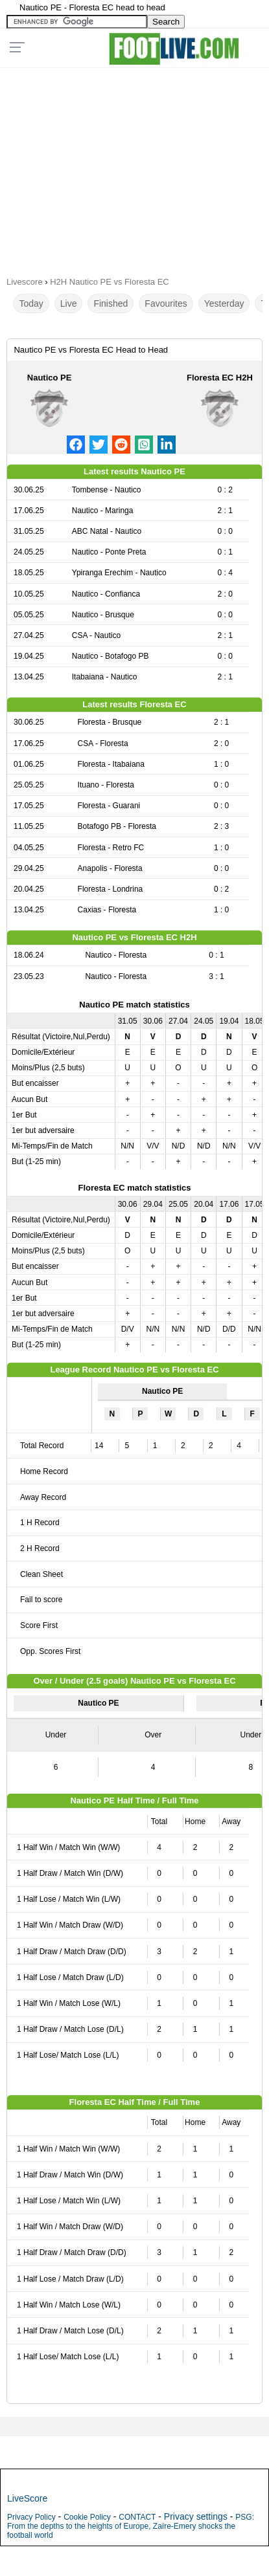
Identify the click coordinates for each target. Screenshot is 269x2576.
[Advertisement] (134, 168)
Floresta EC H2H (220, 377)
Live (68, 303)
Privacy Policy (31, 2517)
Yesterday (224, 303)
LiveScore (27, 2498)
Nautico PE (49, 377)
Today (31, 303)
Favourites (166, 303)
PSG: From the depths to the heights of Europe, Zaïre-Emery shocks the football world (130, 2526)
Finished (110, 303)
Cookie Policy (87, 2517)
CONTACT (137, 2517)
